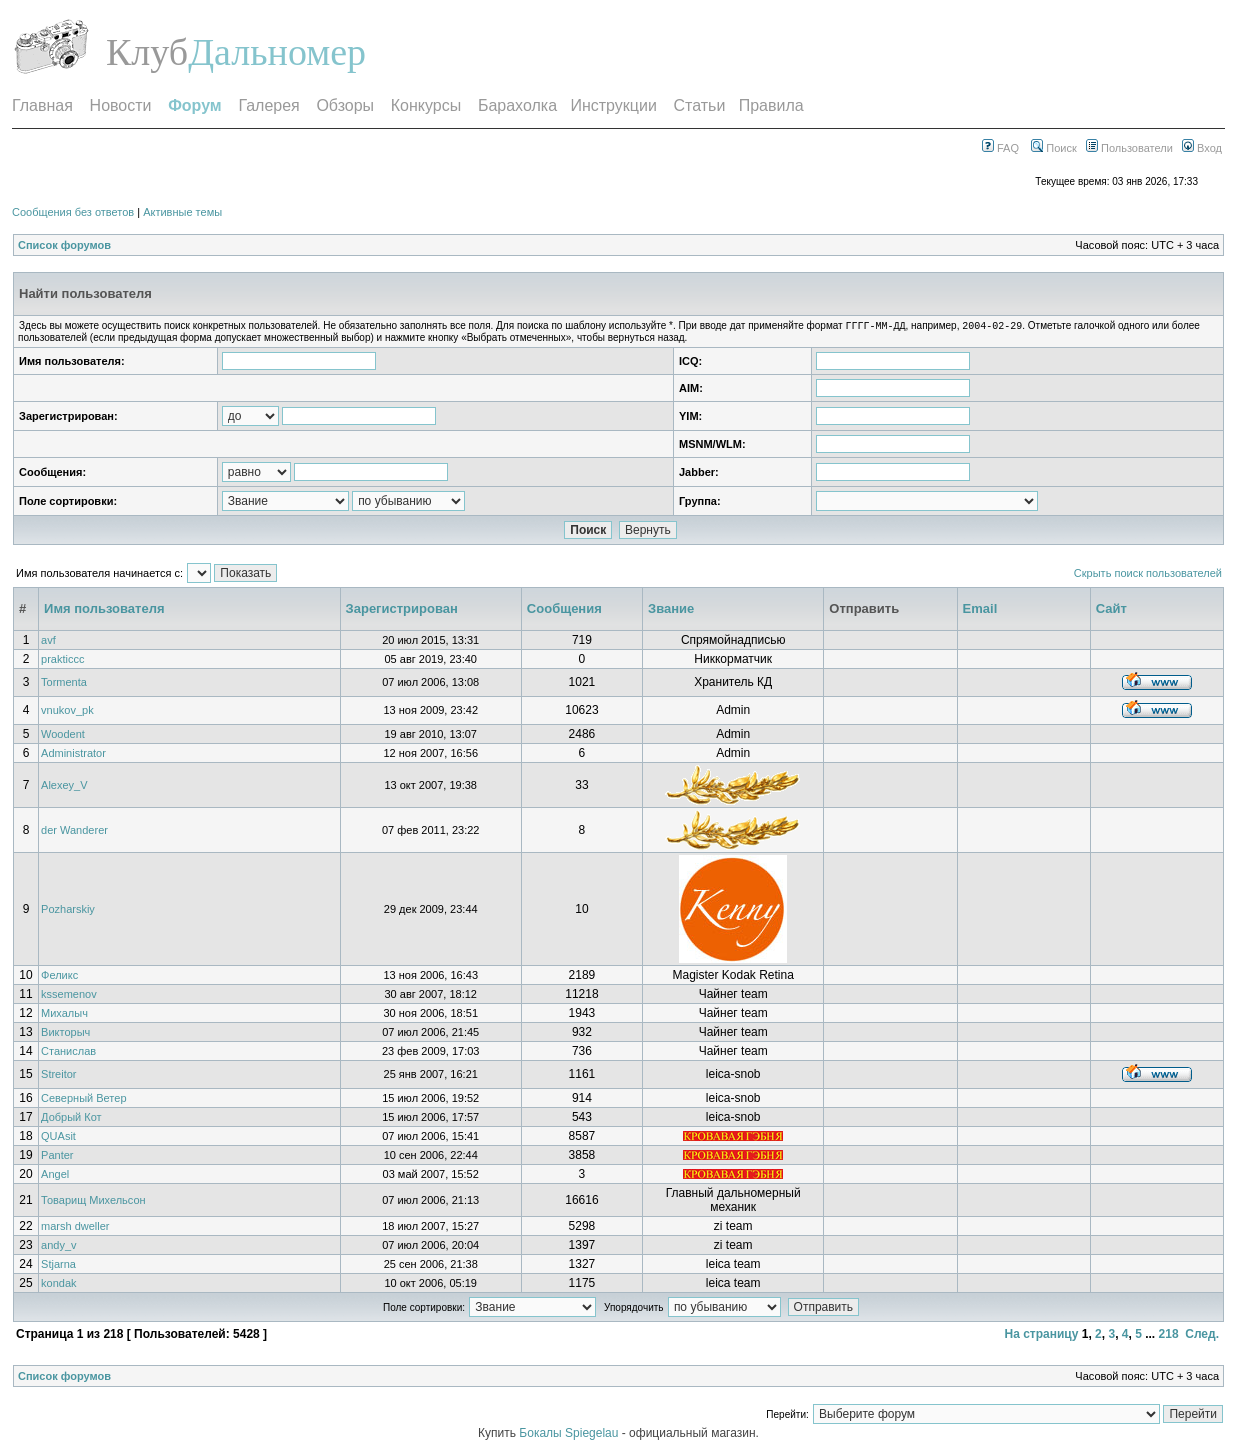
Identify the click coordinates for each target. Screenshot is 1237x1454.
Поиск (1054, 148)
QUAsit (58, 1138)
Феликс (59, 977)
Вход (1202, 148)
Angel (55, 1176)
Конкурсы (426, 105)
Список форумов (64, 245)
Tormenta (64, 684)
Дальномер (277, 52)
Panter (57, 1157)
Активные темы (182, 212)
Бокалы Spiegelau (570, 1435)
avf (48, 642)
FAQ (1000, 148)
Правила (771, 105)
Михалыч (64, 1015)
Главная (42, 105)
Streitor (58, 1076)
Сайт (1111, 610)
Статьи (700, 105)
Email (980, 610)
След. (1202, 1336)
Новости (121, 105)
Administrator (73, 755)
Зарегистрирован (402, 610)
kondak (58, 1285)
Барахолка (517, 105)
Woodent (63, 736)
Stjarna (58, 1266)
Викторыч (65, 1034)
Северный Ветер (83, 1100)
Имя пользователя (104, 610)
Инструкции (613, 105)
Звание (671, 610)
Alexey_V (64, 787)
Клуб (147, 52)
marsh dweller (75, 1228)
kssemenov (69, 996)
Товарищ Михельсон (93, 1202)
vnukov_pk (67, 712)
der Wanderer (74, 832)
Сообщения (564, 610)
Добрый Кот (71, 1119)
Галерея (268, 105)
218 (1169, 1336)
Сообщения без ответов (73, 212)
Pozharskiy (68, 911)
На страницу (1041, 1336)
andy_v (58, 1247)
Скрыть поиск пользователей (1148, 575)
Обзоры (345, 105)
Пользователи (1129, 148)
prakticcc (62, 661)
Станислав (68, 1053)
